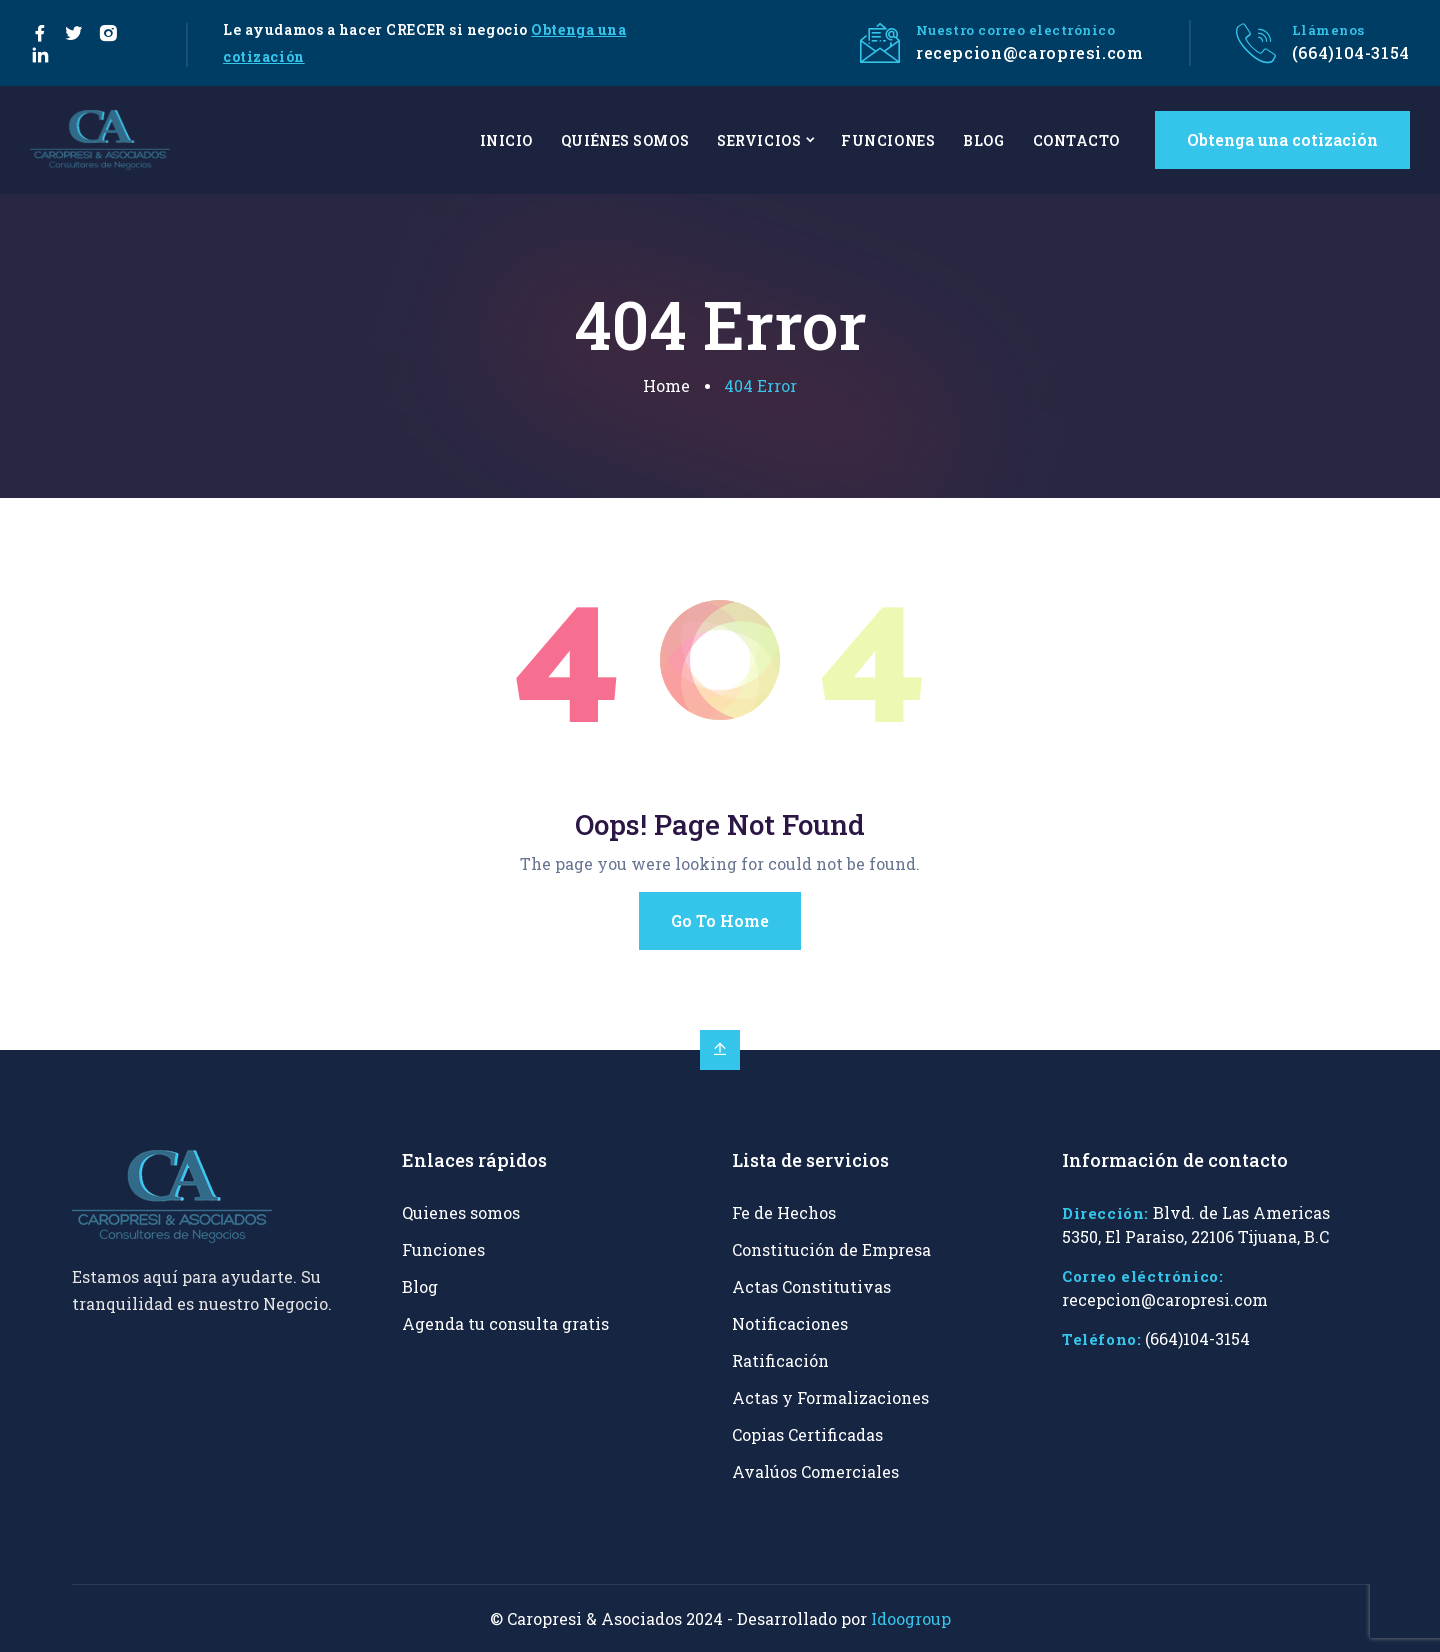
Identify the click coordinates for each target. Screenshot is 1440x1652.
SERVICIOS (759, 140)
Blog (420, 1286)
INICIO (506, 140)
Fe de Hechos (784, 1212)
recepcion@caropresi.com (1030, 52)
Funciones (443, 1249)
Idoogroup (911, 1618)
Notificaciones (790, 1323)
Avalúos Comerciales (815, 1471)
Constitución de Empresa (831, 1249)
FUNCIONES (888, 140)
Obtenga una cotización (1282, 139)
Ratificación (780, 1360)
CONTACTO (1076, 140)
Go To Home (720, 920)
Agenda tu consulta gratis (505, 1323)
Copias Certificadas (807, 1434)
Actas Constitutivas (811, 1286)
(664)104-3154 (1351, 52)
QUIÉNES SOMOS (625, 140)
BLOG (983, 140)
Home (666, 385)
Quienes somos (461, 1212)
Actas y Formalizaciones (830, 1397)
